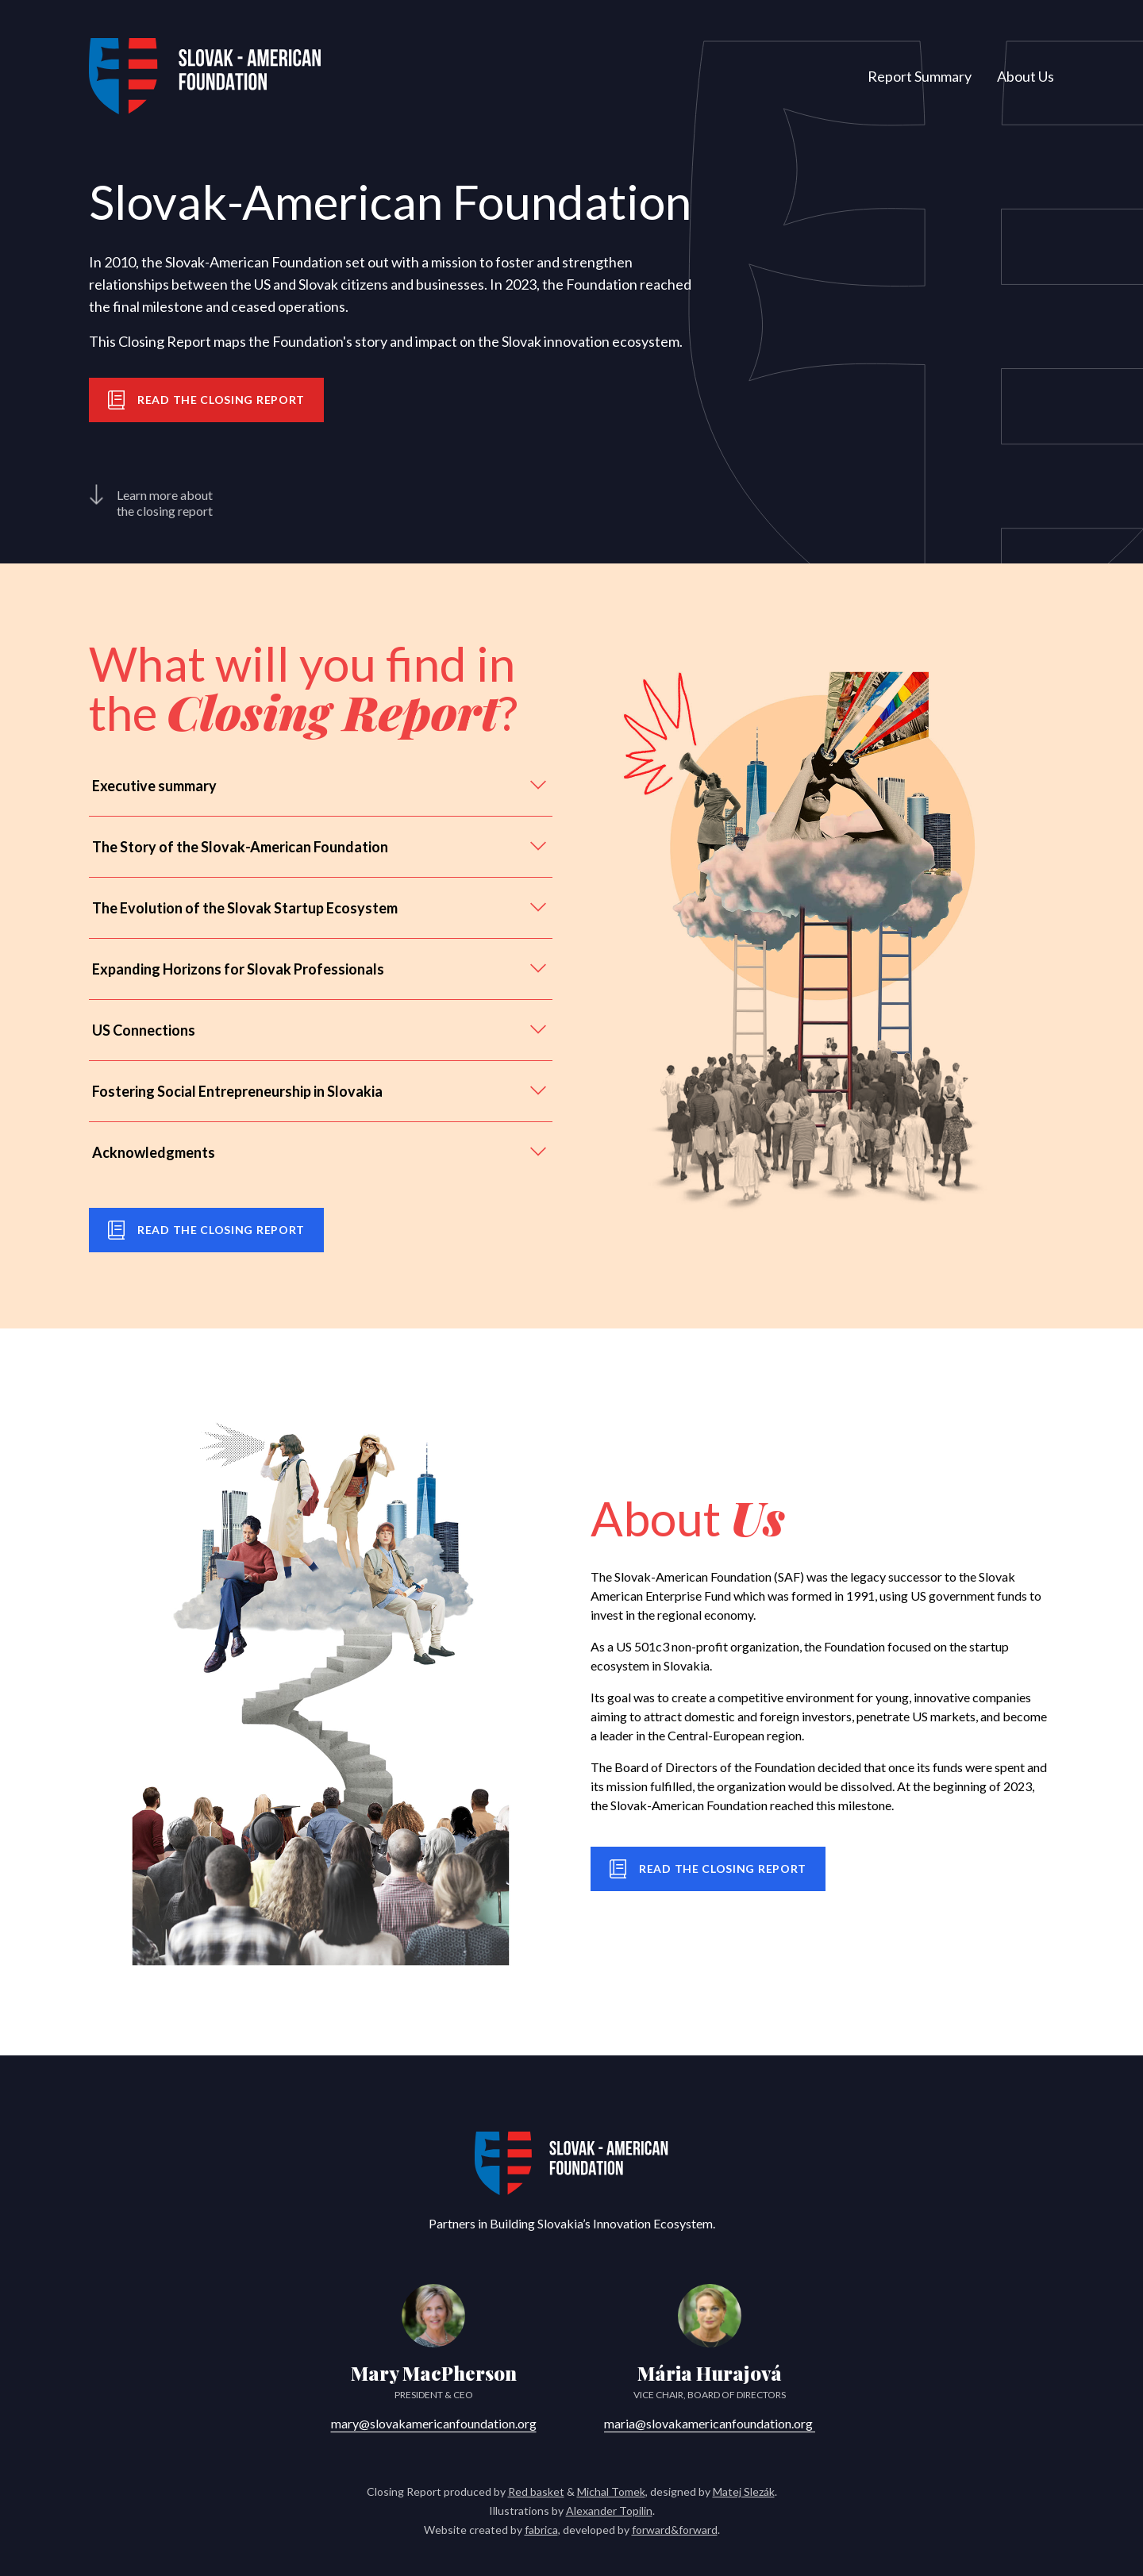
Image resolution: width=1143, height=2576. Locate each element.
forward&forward (675, 2529)
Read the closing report (206, 399)
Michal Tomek (611, 2491)
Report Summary (920, 76)
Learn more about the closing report (151, 502)
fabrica (541, 2529)
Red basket (536, 2491)
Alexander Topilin (609, 2510)
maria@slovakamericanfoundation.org (709, 2423)
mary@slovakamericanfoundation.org (434, 2423)
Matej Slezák (744, 2491)
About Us (1025, 76)
